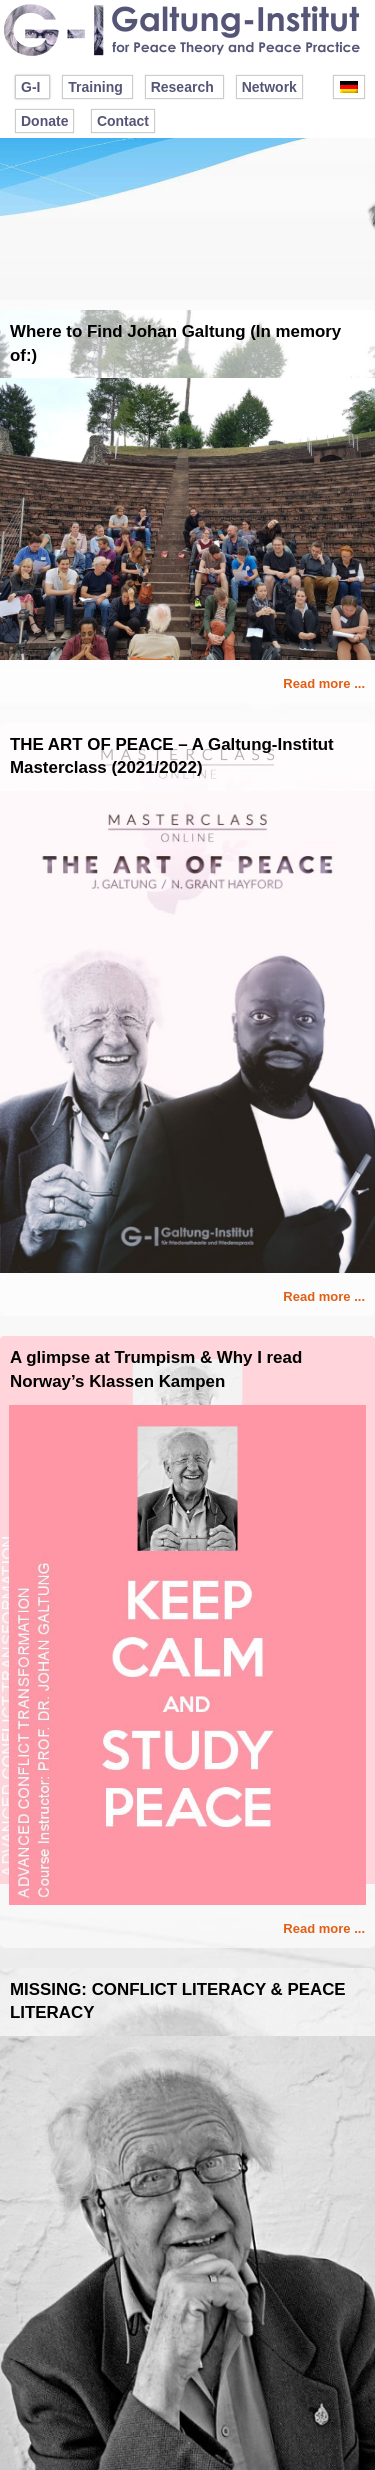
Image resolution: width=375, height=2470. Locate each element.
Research (182, 87)
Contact (123, 121)
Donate (44, 121)
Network (269, 87)
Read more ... (324, 683)
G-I (30, 87)
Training (95, 87)
